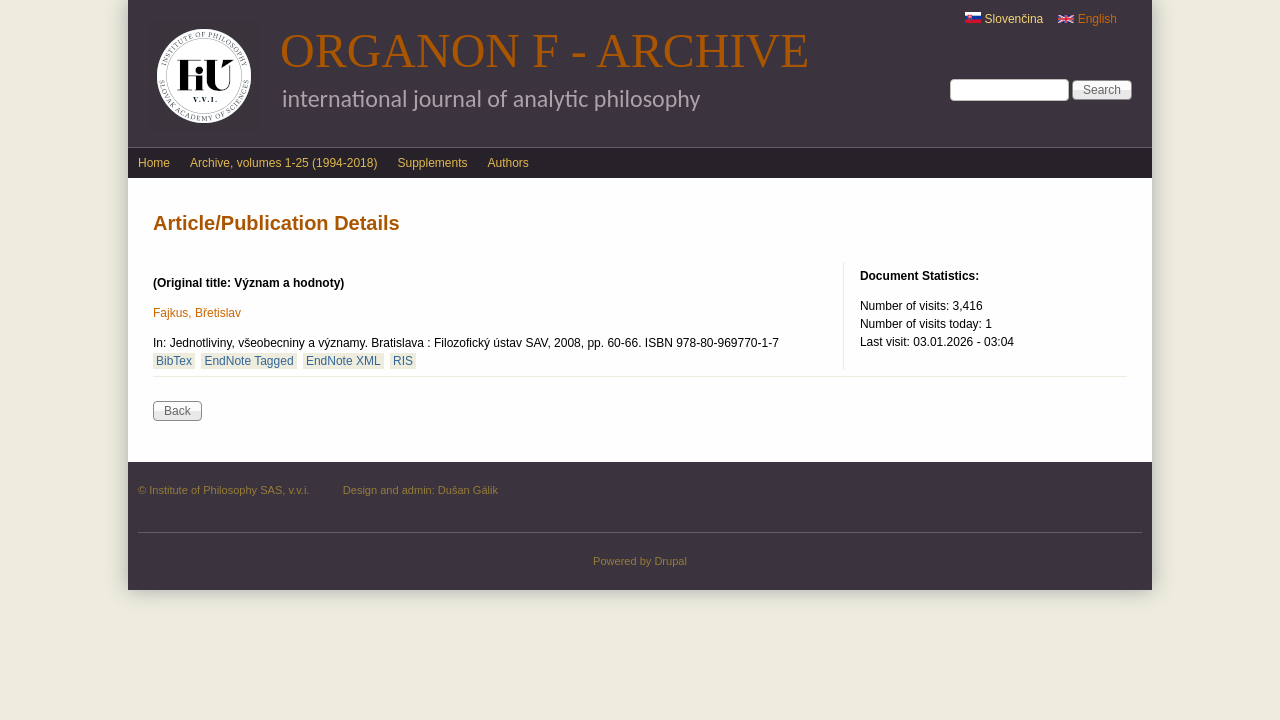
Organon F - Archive (544, 50)
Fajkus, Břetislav (197, 313)
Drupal (670, 561)
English (1087, 19)
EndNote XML (343, 361)
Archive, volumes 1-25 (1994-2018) (283, 163)
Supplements (432, 163)
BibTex (174, 361)
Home (154, 163)
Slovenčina (1004, 19)
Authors (508, 163)
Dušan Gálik (468, 490)
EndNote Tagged (248, 361)
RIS (403, 361)
